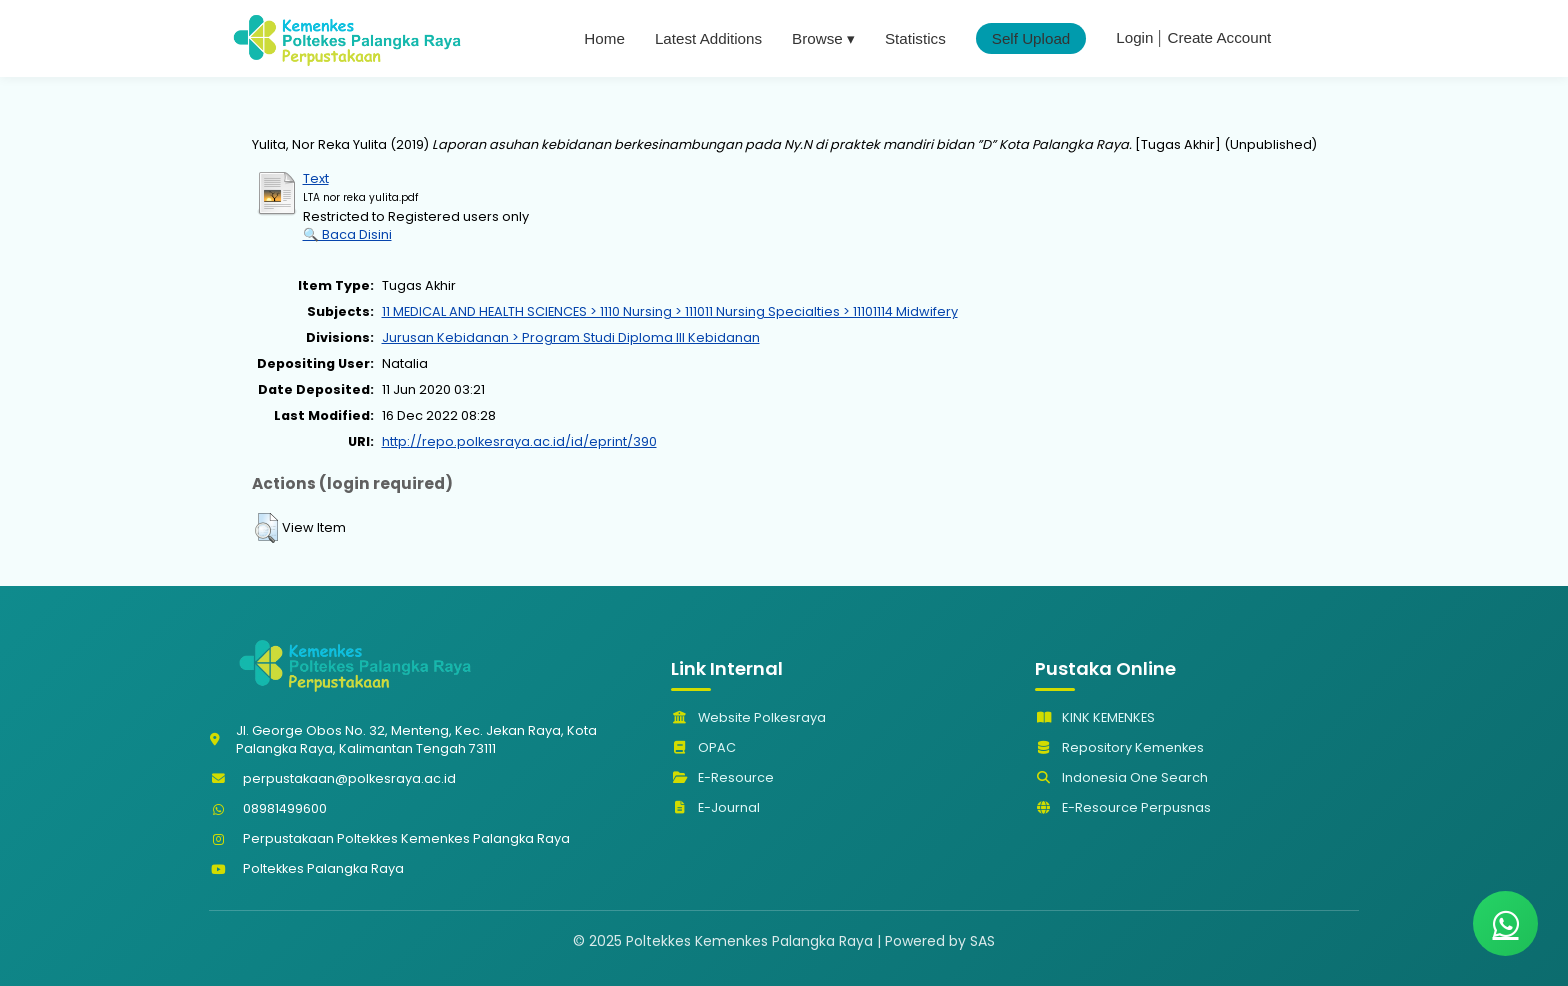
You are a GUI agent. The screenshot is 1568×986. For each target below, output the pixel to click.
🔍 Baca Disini (347, 234)
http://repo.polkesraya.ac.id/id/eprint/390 (519, 441)
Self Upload (1031, 38)
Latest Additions (708, 38)
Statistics (915, 38)
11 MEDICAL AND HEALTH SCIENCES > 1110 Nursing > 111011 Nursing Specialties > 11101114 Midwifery (670, 311)
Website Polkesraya (748, 717)
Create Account (1219, 37)
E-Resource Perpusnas (1123, 807)
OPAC (703, 747)
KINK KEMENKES (1095, 717)
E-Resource (722, 777)
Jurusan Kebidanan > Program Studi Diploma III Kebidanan (571, 337)
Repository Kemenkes (1119, 747)
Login (1134, 37)
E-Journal (715, 807)
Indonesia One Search (1121, 777)
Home (604, 38)
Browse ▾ (823, 38)
